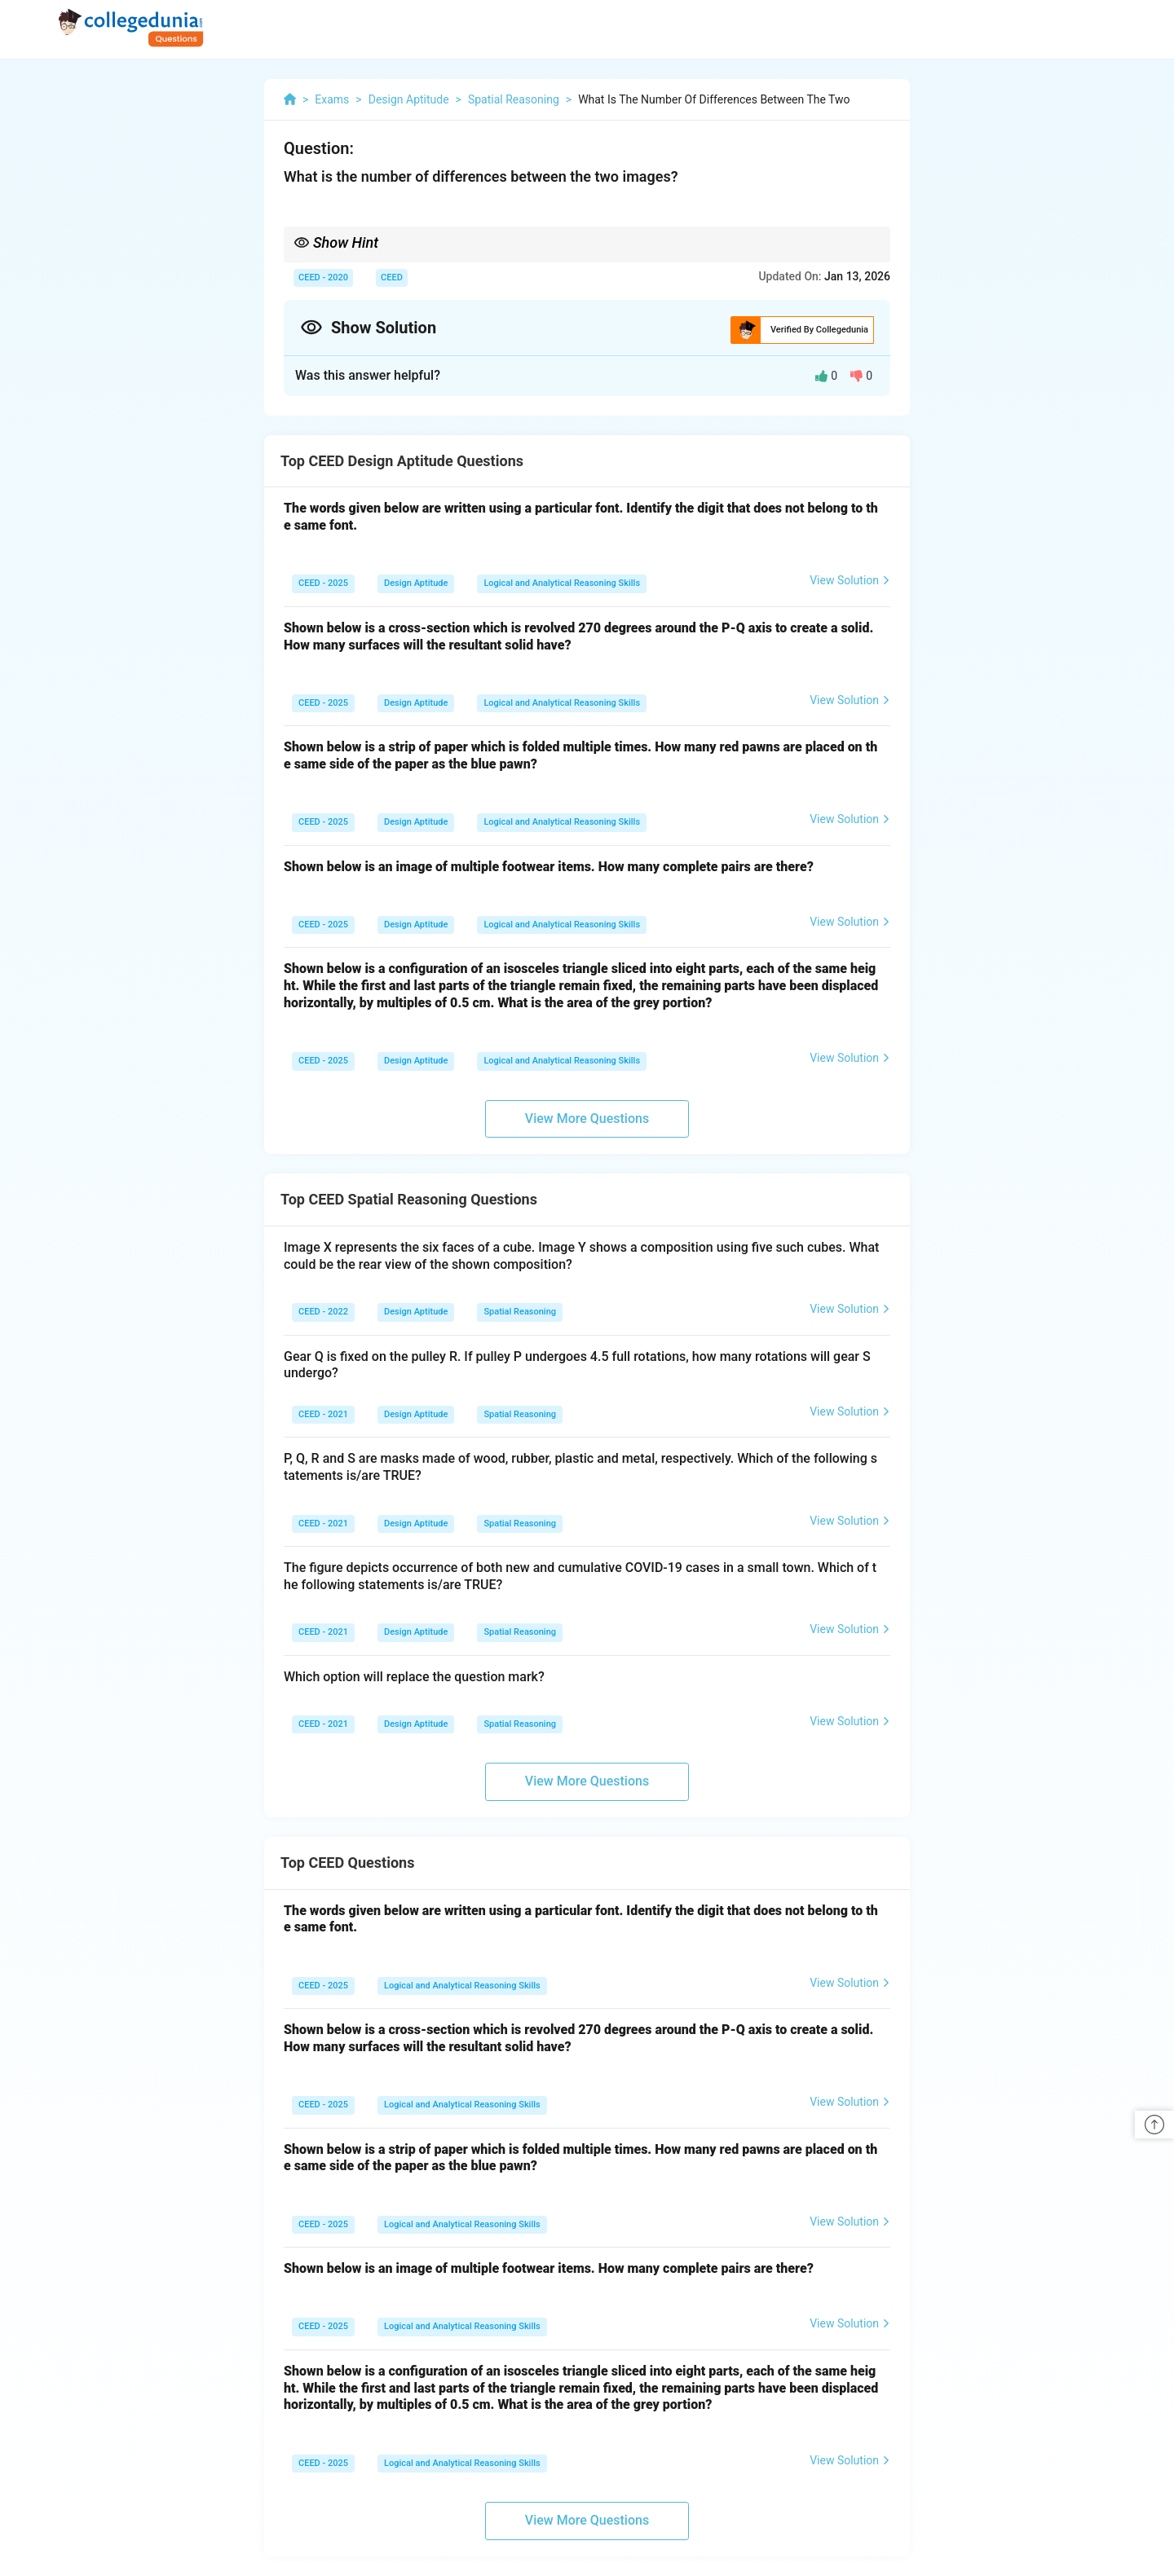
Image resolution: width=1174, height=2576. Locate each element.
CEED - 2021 (323, 1414)
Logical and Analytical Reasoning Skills (561, 583)
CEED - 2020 (323, 277)
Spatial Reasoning (519, 1311)
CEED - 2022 (323, 1311)
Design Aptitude (416, 583)
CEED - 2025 (323, 583)
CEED (392, 277)
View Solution (850, 580)
